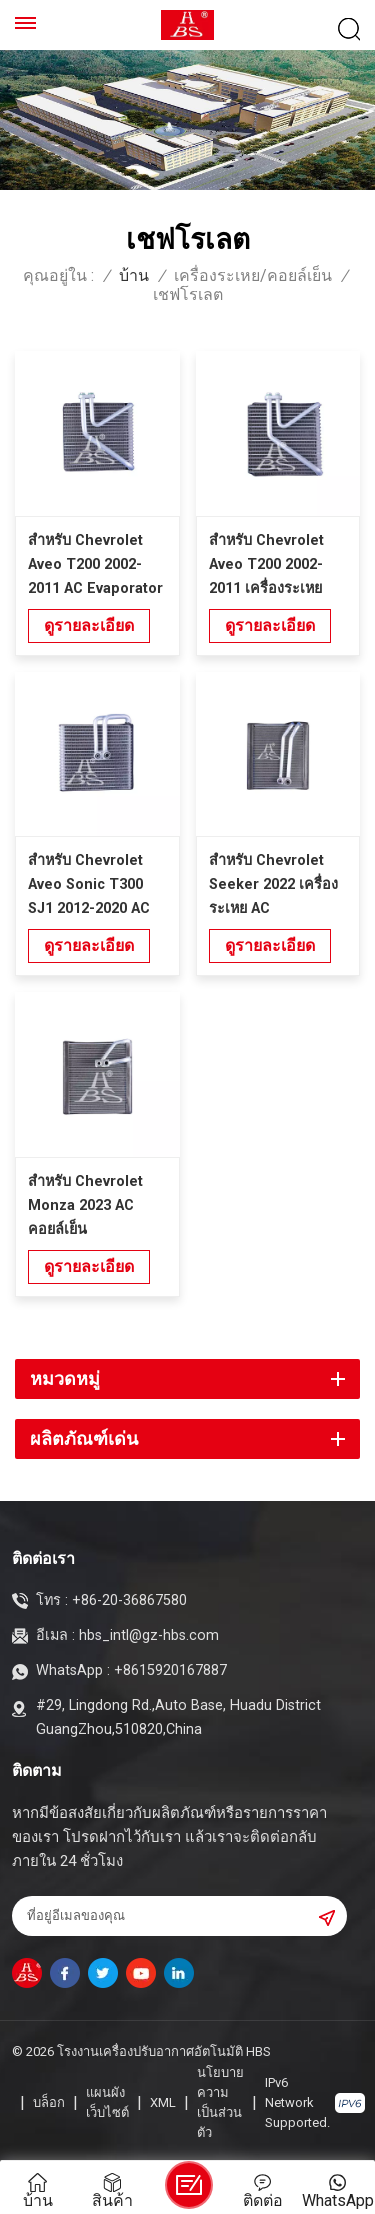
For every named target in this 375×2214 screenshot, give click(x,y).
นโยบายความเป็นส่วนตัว (220, 2102)
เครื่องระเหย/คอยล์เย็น (253, 276)
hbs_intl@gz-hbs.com (149, 1635)
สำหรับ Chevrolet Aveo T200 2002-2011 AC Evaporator (95, 564)
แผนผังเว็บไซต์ (107, 2102)
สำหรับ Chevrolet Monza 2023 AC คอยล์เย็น (85, 1205)
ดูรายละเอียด (89, 625)
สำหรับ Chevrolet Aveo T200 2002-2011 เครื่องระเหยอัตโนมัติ (266, 566)
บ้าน (134, 276)
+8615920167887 (170, 1670)
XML (163, 2102)
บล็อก (49, 2102)
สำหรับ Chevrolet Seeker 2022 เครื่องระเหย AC (273, 884)
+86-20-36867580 (129, 1600)
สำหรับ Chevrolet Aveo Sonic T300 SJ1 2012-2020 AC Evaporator (89, 886)
